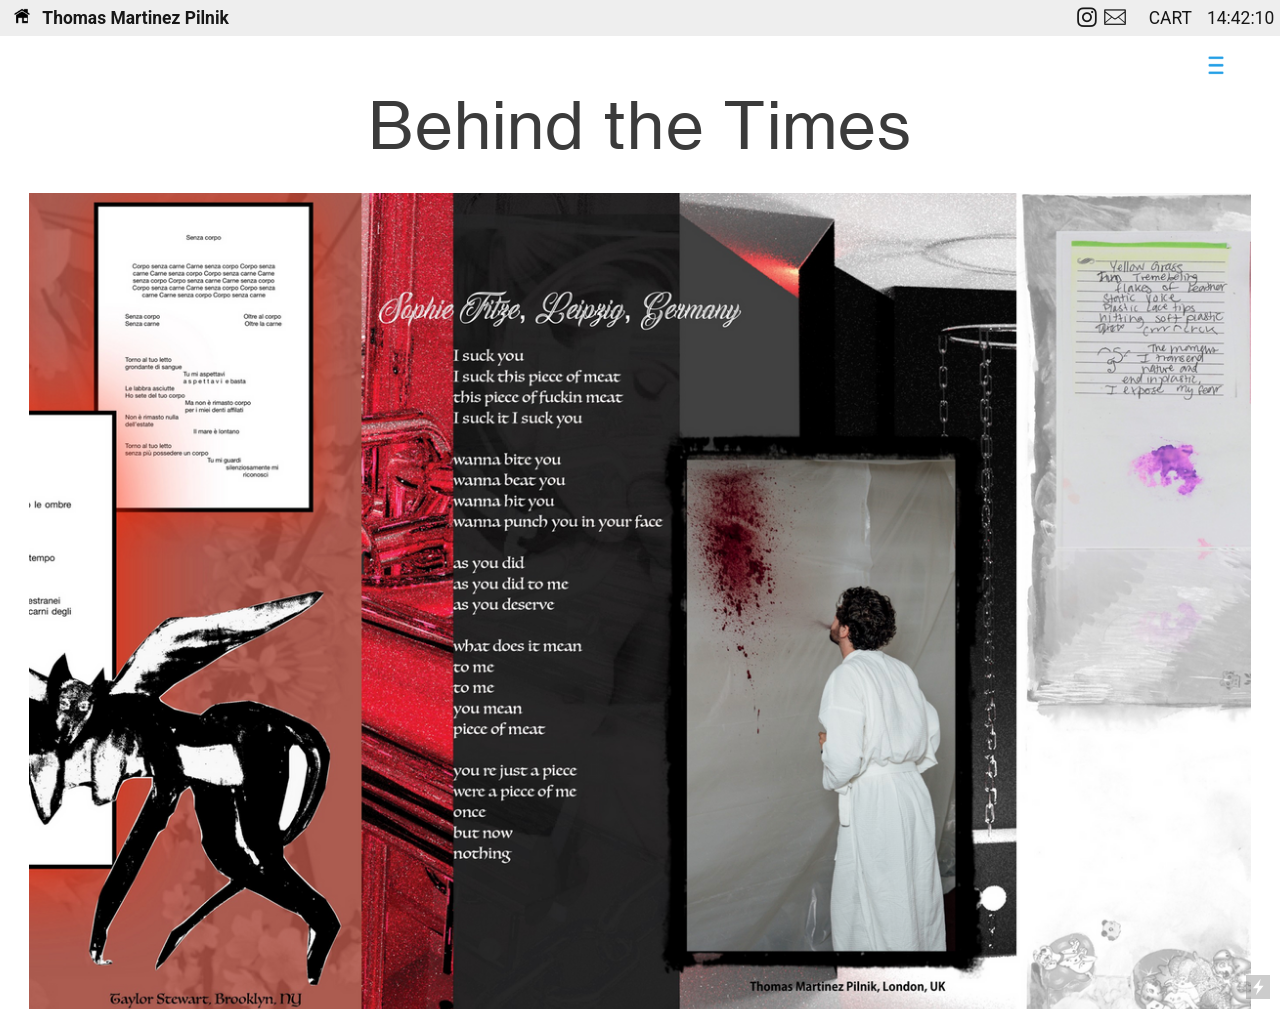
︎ (1115, 18)
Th (38, 18)
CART (1172, 18)
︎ (1087, 18)
